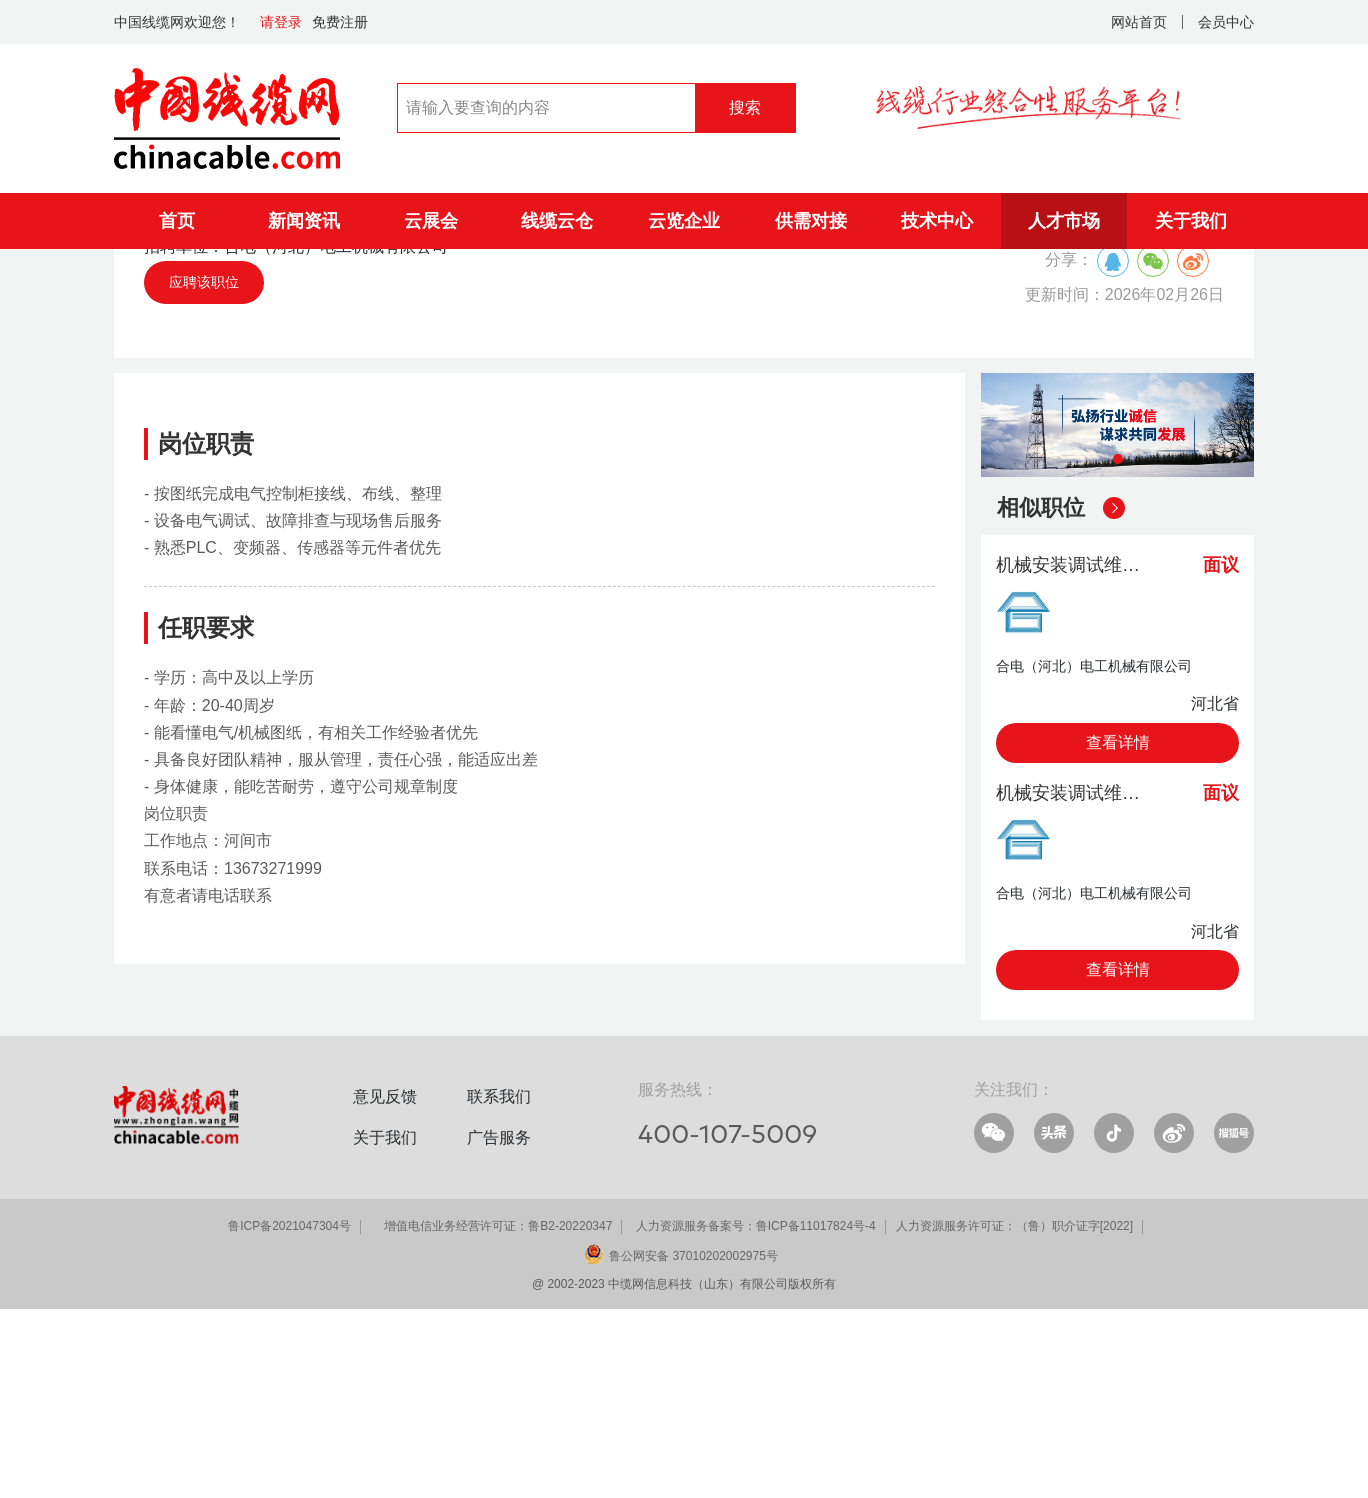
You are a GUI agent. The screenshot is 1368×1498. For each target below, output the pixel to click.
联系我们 (499, 1285)
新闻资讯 (304, 221)
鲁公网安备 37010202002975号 (693, 1445)
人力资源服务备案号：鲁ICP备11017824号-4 (756, 1415)
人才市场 (1064, 221)
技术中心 (937, 221)
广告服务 (499, 1326)
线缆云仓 (557, 221)
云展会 (431, 221)
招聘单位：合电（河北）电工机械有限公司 (296, 435)
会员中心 (1226, 22)
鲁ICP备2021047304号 (289, 1415)
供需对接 (811, 221)
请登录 (281, 22)
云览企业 (684, 221)
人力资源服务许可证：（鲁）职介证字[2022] (1014, 1415)
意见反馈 (385, 1285)
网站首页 (1139, 22)
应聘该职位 (204, 471)
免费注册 (340, 22)
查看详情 (1118, 931)
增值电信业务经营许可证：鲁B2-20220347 (498, 1415)
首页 (177, 221)
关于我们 (1191, 221)
